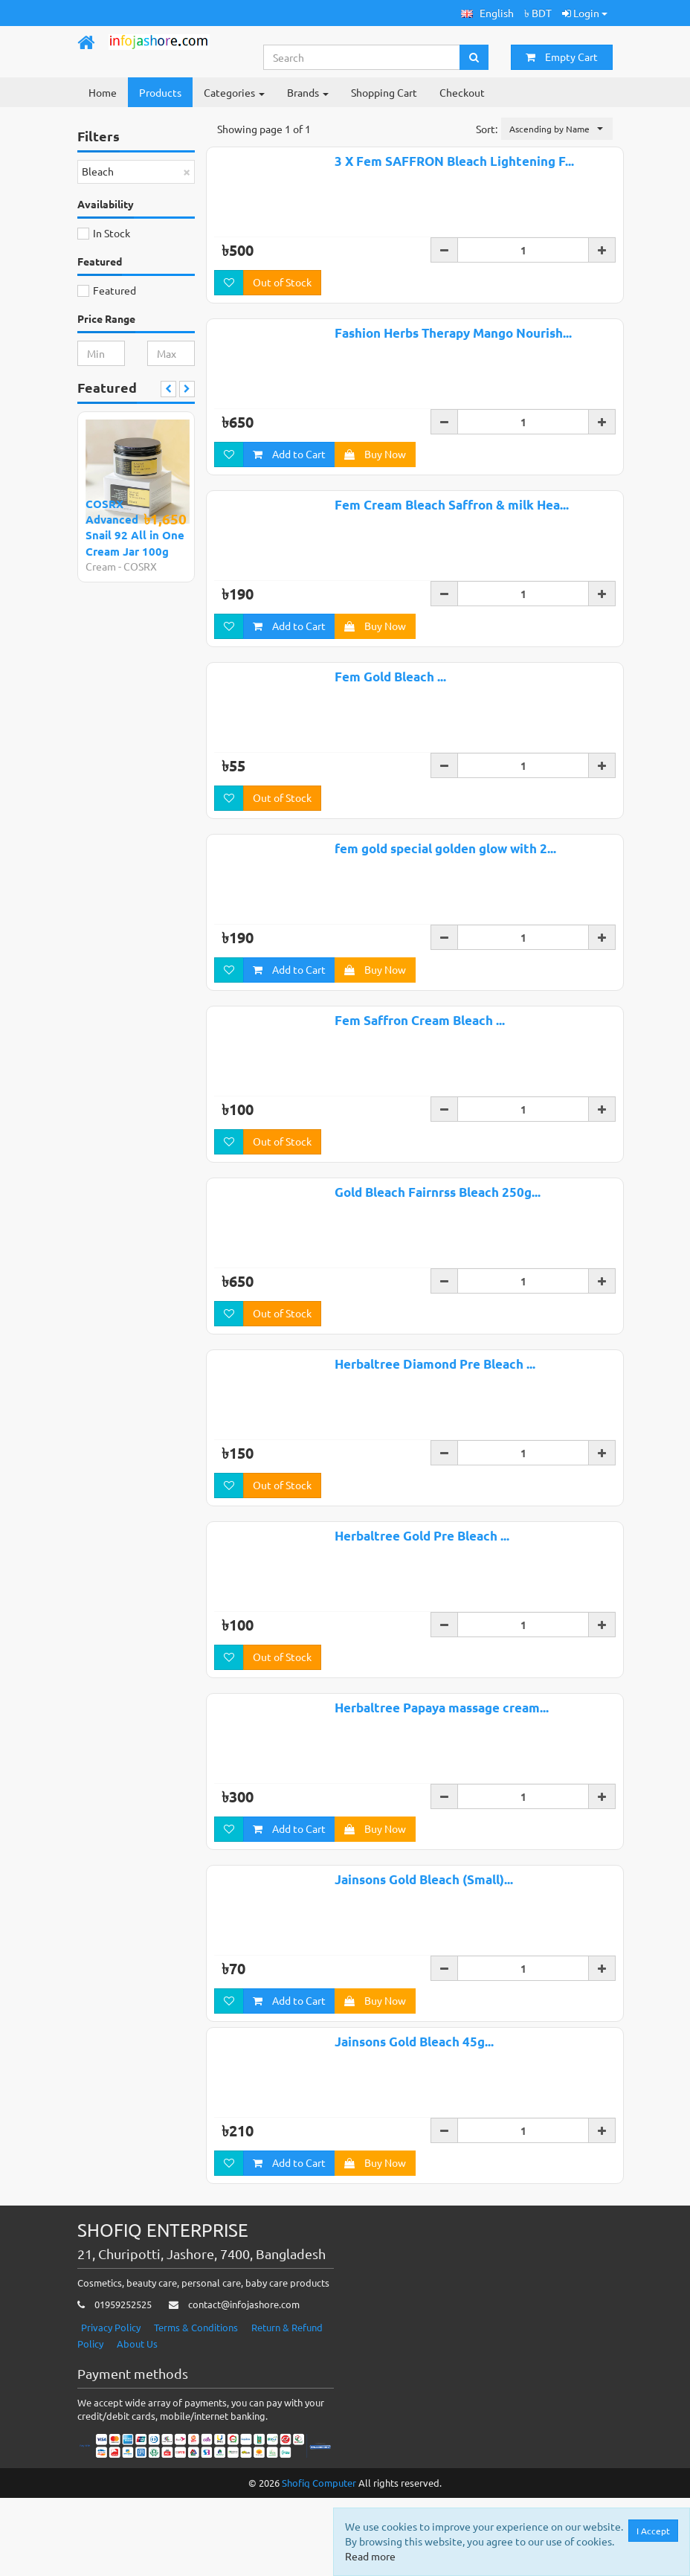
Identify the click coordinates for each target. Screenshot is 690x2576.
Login (584, 12)
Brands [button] (308, 92)
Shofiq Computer (319, 2561)
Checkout (462, 92)
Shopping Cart (384, 92)
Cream (101, 566)
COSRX (140, 566)
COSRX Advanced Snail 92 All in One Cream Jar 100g (135, 527)
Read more (370, 2556)
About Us (137, 2421)
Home (102, 92)
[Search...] (362, 57)
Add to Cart (289, 453)
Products (160, 92)
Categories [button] (234, 92)
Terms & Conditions (196, 2405)
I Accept (653, 2531)
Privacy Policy (111, 2405)
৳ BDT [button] (538, 12)
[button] (487, 13)
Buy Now (375, 453)
